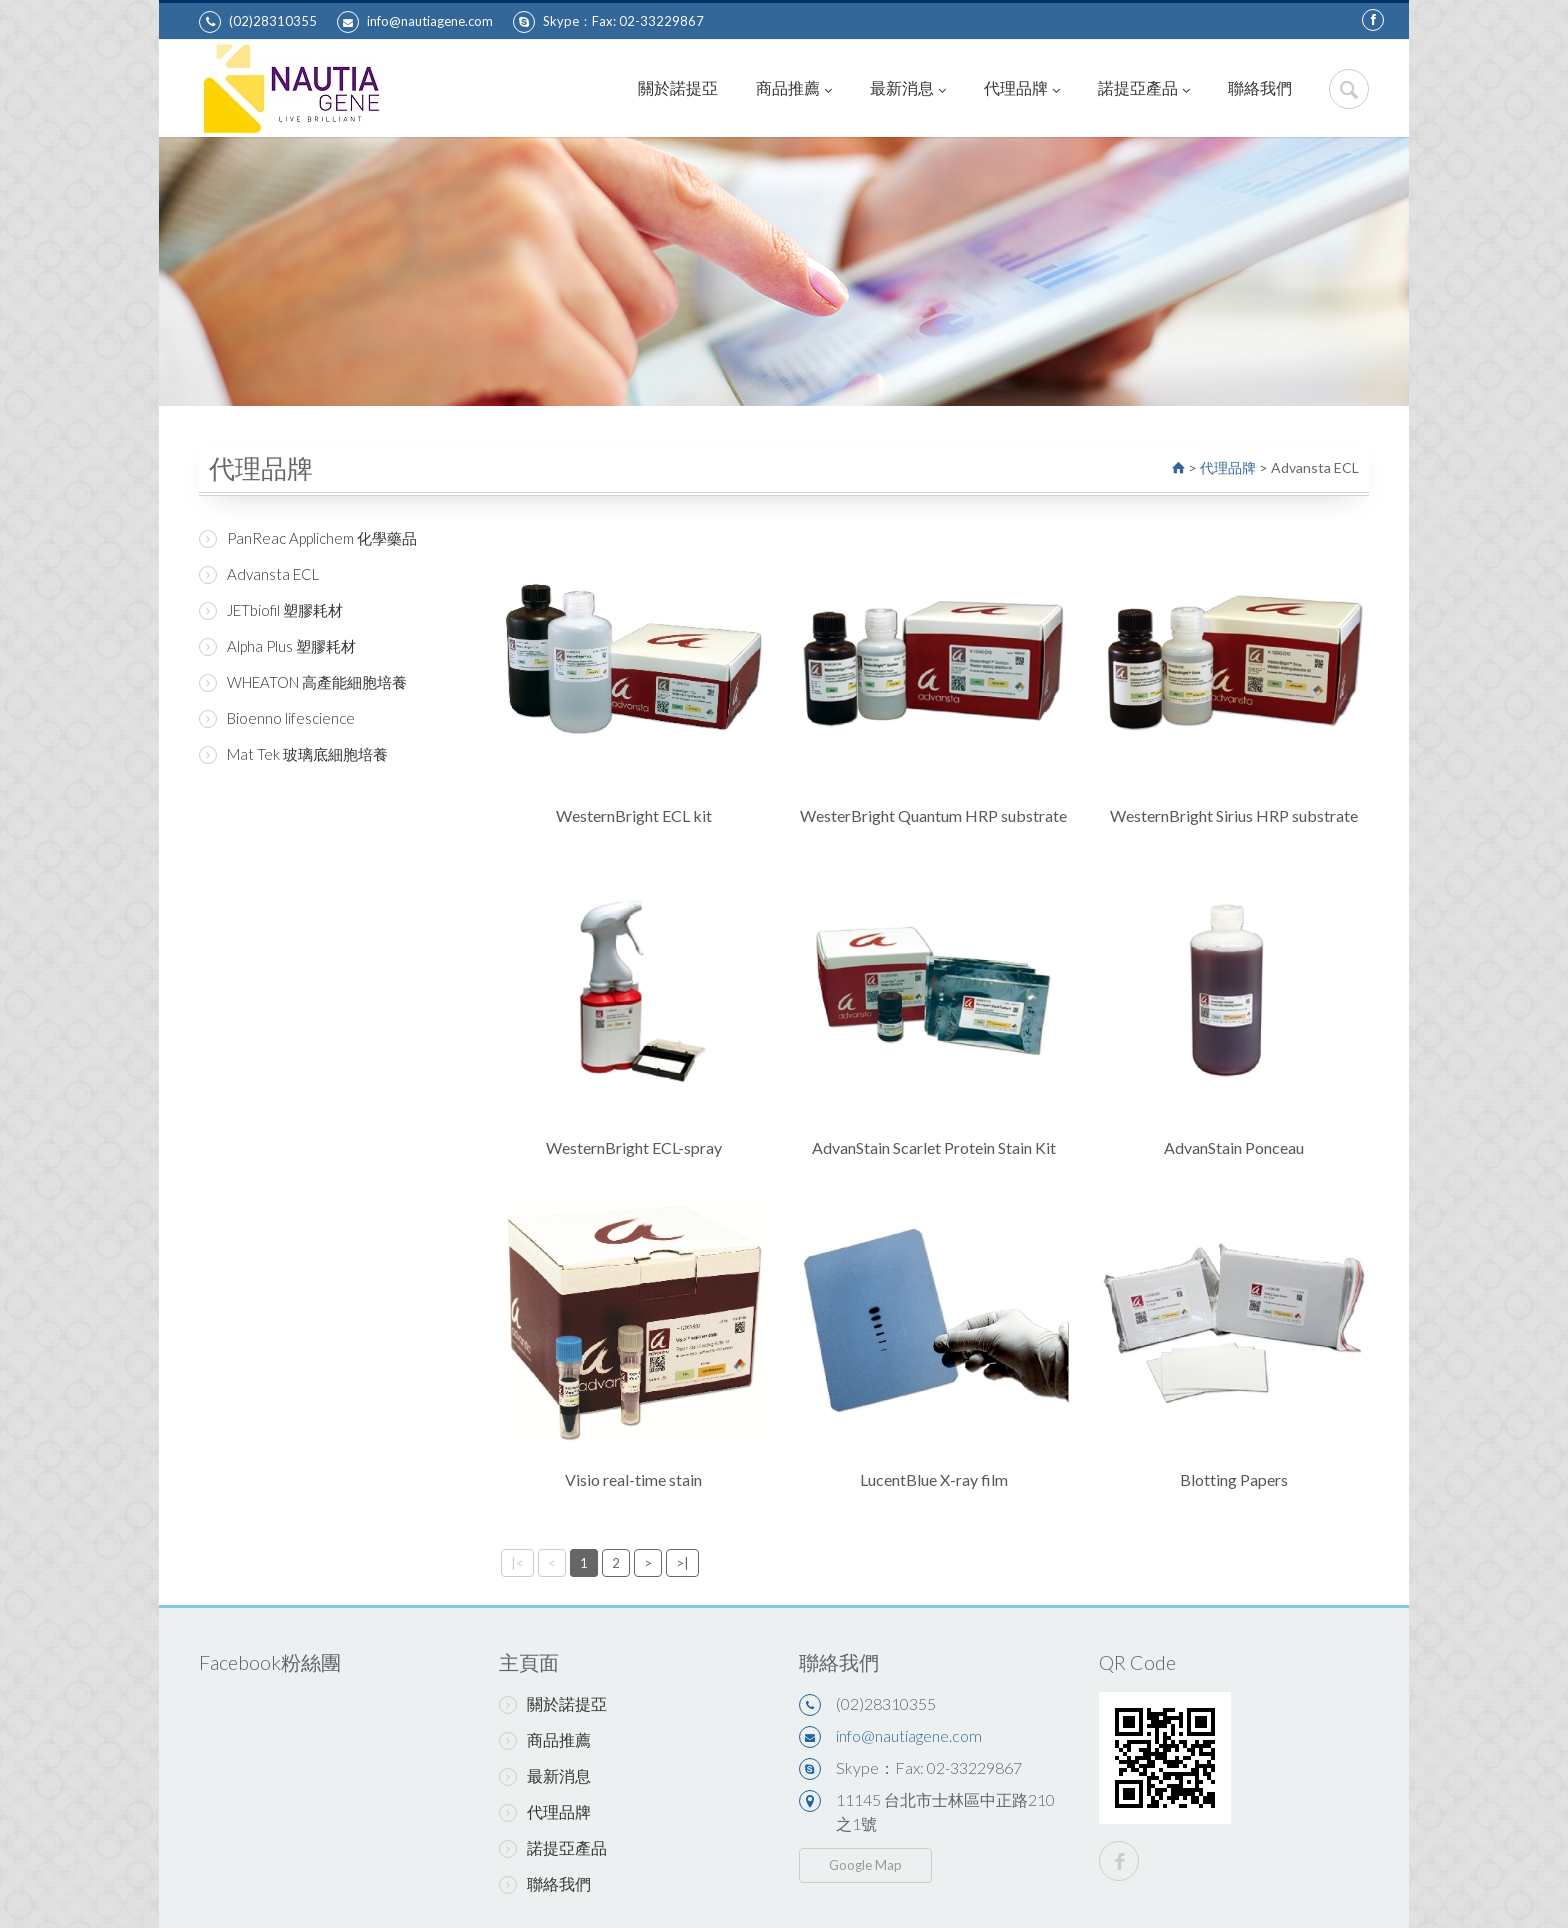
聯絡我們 (1260, 87)
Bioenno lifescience (277, 718)
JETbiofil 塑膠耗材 (271, 610)
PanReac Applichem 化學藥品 (308, 538)
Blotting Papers (1234, 1479)
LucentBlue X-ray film (934, 1479)
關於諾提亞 (678, 87)
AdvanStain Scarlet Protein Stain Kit (934, 1147)
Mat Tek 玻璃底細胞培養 (293, 754)
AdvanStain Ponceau (1234, 1147)
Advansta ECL (259, 574)
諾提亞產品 (1144, 87)
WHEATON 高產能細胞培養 (303, 682)
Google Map (865, 1865)
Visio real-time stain (633, 1479)
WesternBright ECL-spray (634, 1147)
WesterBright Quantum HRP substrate (933, 815)
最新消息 (908, 87)
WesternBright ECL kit (634, 815)
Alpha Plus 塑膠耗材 (277, 646)
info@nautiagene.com (415, 22)
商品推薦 (794, 87)
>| (682, 1563)
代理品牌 (1022, 87)
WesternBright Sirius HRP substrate (1234, 815)
